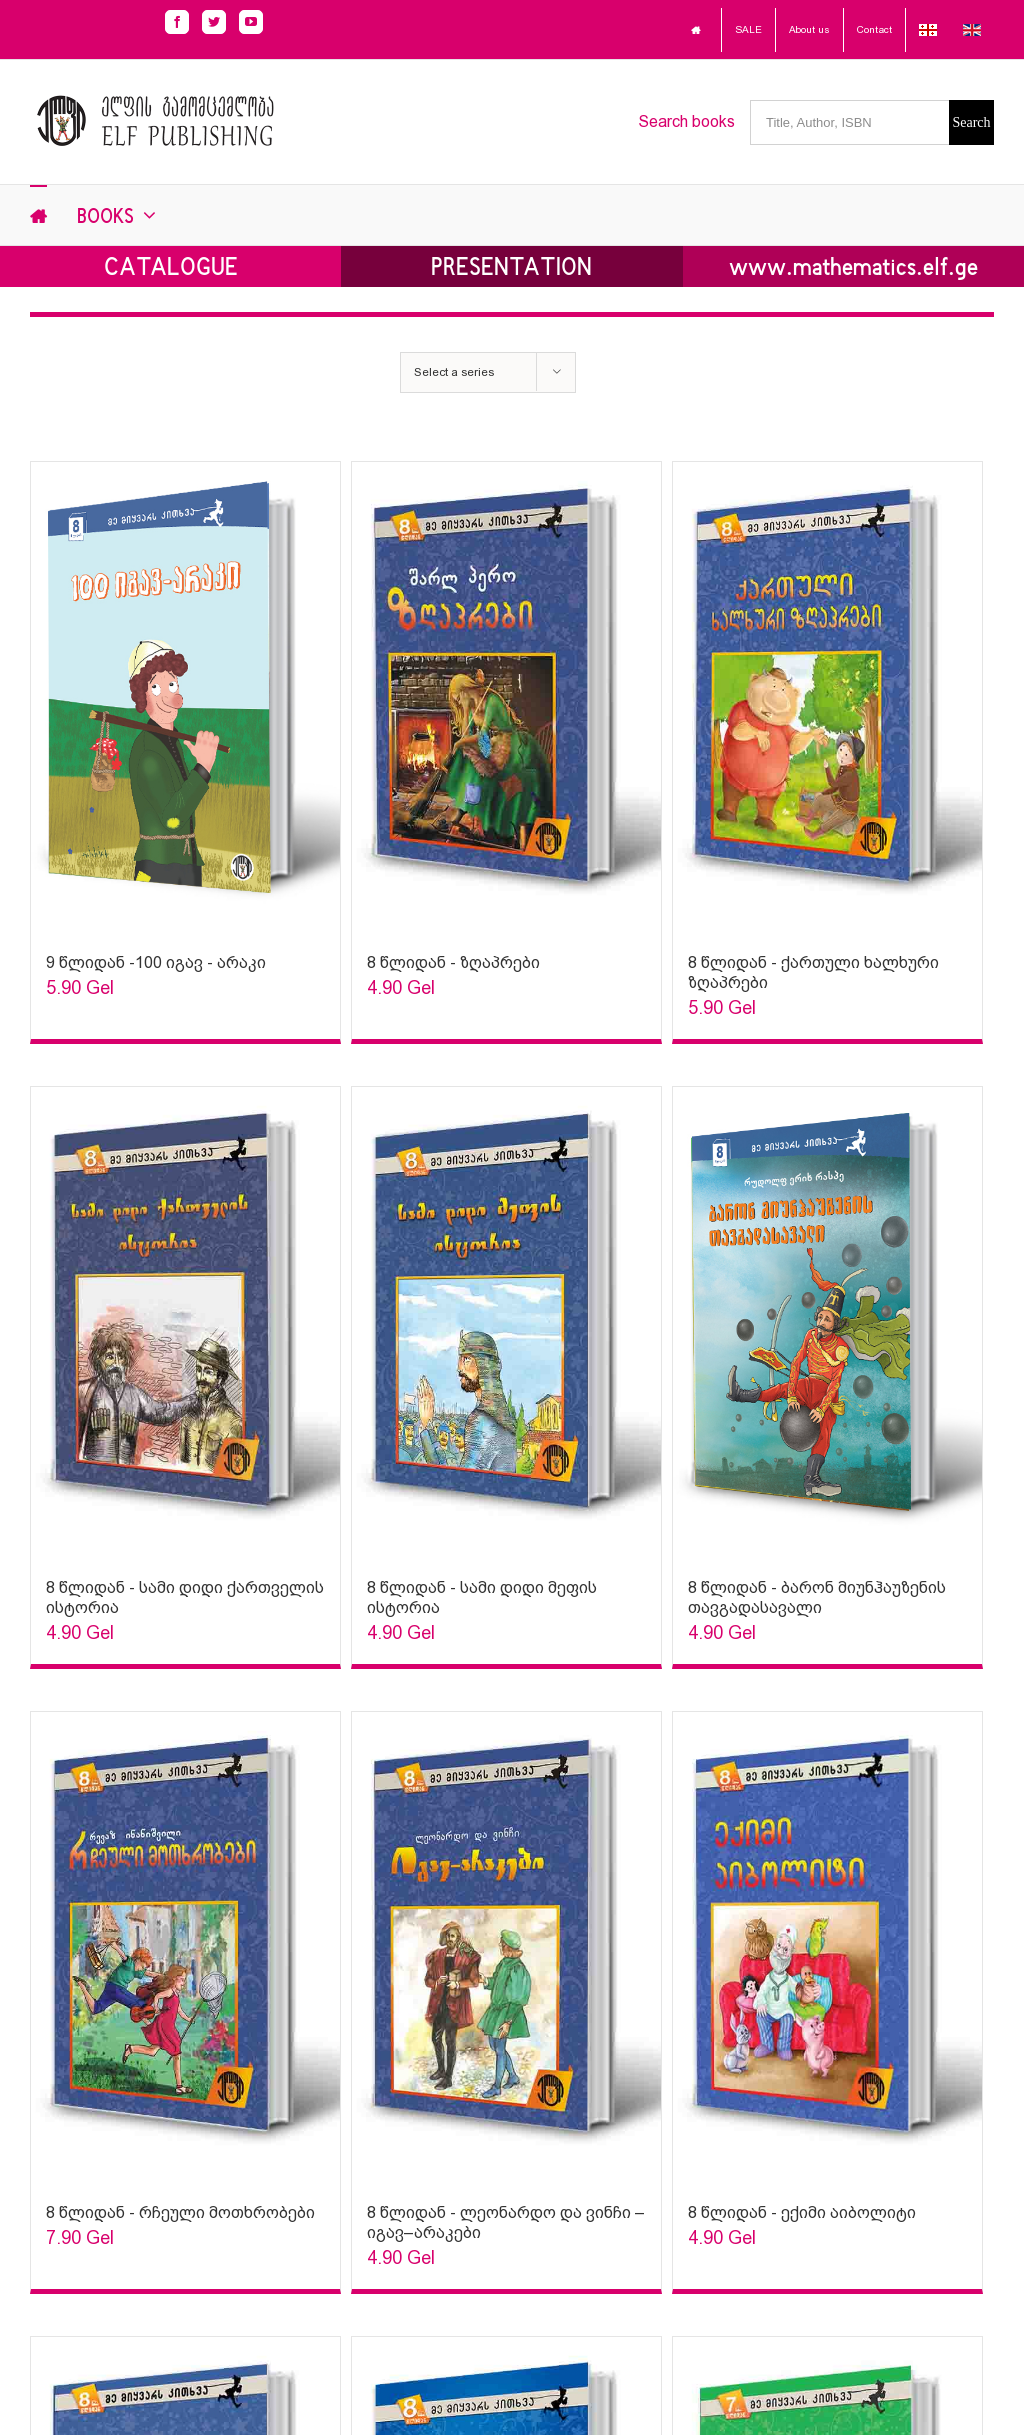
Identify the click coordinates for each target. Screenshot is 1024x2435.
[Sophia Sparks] (185, 697)
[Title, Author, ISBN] (849, 122)
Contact (874, 29)
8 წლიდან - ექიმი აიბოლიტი (802, 2212)
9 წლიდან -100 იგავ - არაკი (156, 962)
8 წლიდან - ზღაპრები (453, 962)
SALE (748, 29)
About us (809, 29)
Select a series (454, 372)
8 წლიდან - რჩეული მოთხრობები (180, 2212)
